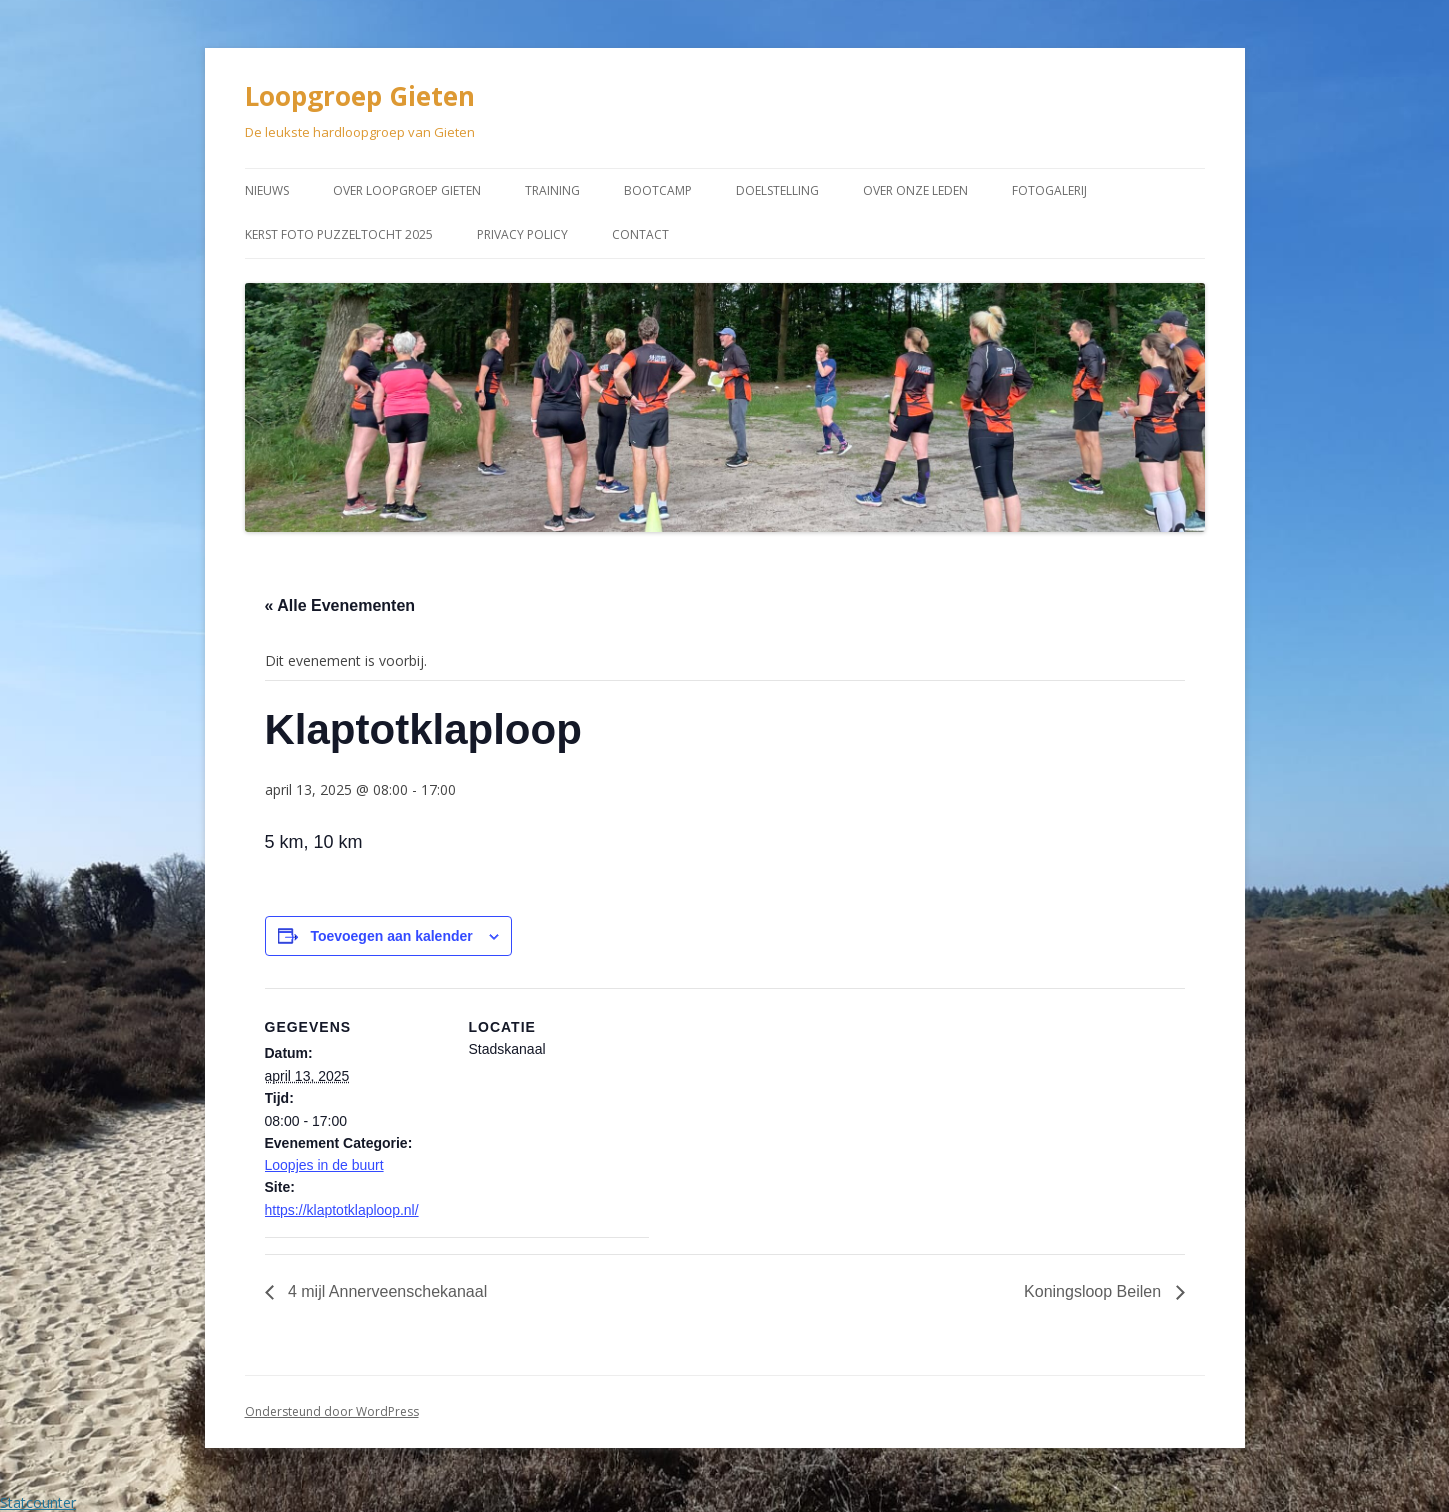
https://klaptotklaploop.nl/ (342, 1210)
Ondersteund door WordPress (332, 1411)
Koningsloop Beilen (1094, 1291)
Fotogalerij (1049, 190)
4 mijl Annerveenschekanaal (386, 1291)
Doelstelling (777, 190)
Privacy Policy (522, 234)
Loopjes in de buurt (324, 1165)
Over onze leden (915, 190)
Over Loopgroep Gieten (407, 190)
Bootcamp (658, 190)
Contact (640, 234)
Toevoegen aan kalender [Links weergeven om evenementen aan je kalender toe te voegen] (391, 936)
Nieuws (267, 190)
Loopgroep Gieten (360, 96)
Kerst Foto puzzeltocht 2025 (339, 234)
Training (552, 190)
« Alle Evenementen (340, 605)
